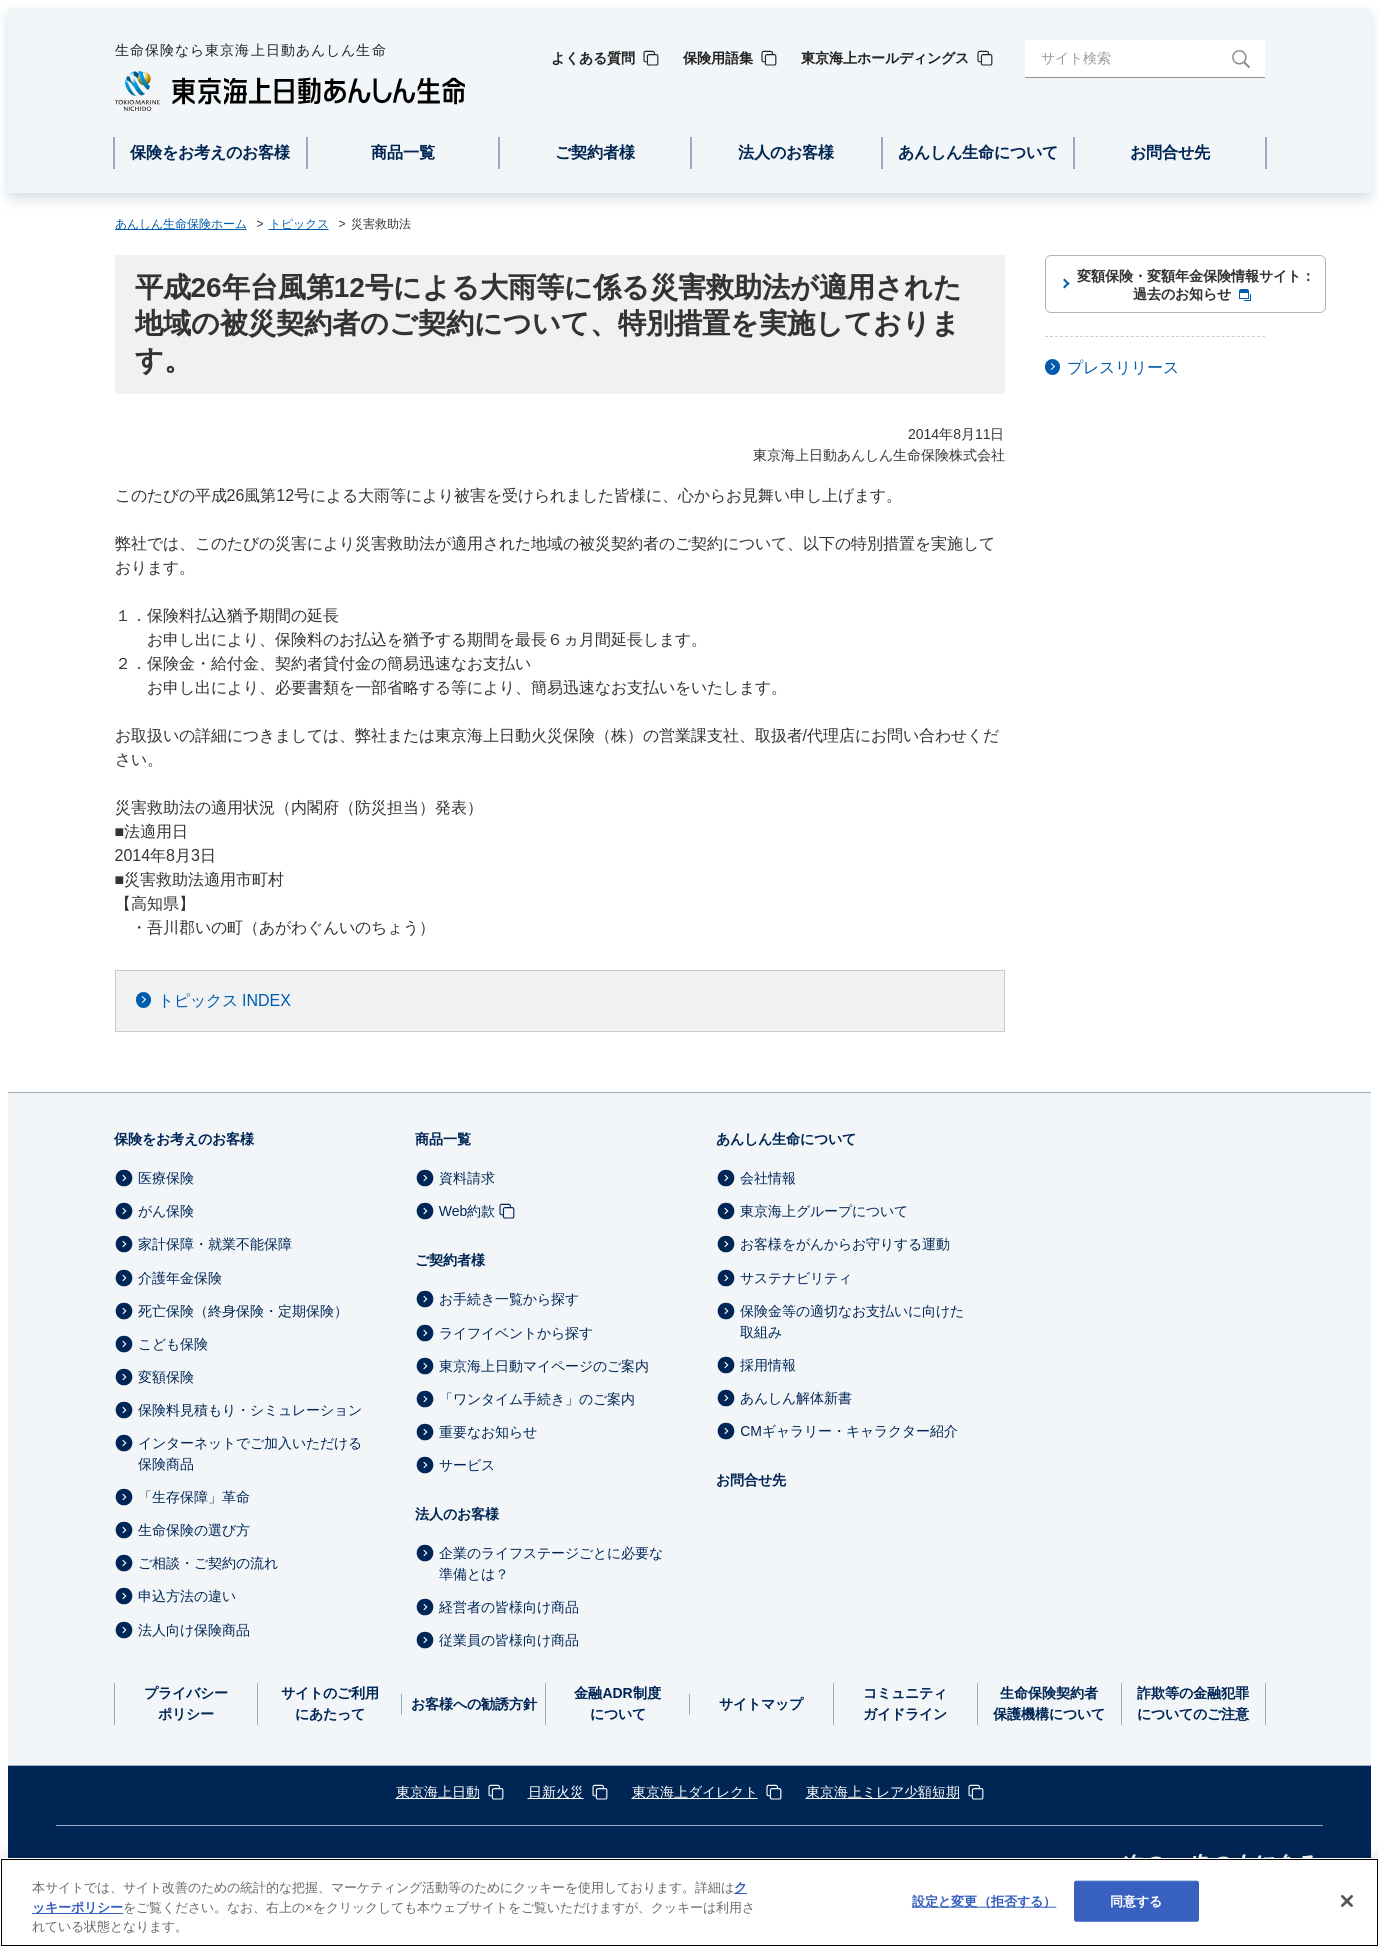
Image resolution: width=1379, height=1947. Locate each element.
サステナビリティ (796, 1278)
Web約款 (467, 1211)
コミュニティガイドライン (905, 1703)
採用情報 (768, 1365)
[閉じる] (1347, 1901)
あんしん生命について (786, 1139)
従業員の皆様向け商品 (509, 1640)
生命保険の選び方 (194, 1530)
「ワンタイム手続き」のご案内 (537, 1399)
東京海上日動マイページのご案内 (544, 1366)
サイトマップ (761, 1704)
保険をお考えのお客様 (184, 1139)
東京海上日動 (438, 1792)
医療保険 (166, 1178)
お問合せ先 (751, 1480)
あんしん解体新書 (796, 1398)
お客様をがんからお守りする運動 (845, 1245)
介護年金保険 (180, 1278)
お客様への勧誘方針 (474, 1704)
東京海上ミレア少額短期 (883, 1792)
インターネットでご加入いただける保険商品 (250, 1453)
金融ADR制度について (617, 1703)
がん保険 (166, 1211)
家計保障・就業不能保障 (215, 1245)
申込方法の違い (187, 1597)
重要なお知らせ (488, 1432)
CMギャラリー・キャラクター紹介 (849, 1431)
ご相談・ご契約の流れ (208, 1563)
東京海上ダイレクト (695, 1792)
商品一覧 (443, 1139)
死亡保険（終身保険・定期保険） (243, 1311)
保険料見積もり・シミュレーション (250, 1410)
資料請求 (467, 1178)
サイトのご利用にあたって (330, 1703)
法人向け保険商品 (194, 1630)
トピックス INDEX (224, 1000)
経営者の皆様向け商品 (509, 1607)
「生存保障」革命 (194, 1497)
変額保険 (166, 1377)
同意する (1136, 1900)
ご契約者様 (450, 1260)
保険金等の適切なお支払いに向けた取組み (852, 1321)
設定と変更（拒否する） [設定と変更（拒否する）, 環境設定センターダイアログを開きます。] (984, 1900)
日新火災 (556, 1792)
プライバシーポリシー (186, 1703)
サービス (467, 1465)
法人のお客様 (457, 1514)
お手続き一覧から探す (509, 1300)
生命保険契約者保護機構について (1049, 1703)
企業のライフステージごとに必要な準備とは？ (551, 1563)
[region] (689, 1902)
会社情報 (768, 1178)
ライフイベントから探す (516, 1333)
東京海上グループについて (824, 1211)
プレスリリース (1123, 367)
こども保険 (173, 1344)
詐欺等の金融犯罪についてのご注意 (1193, 1703)
